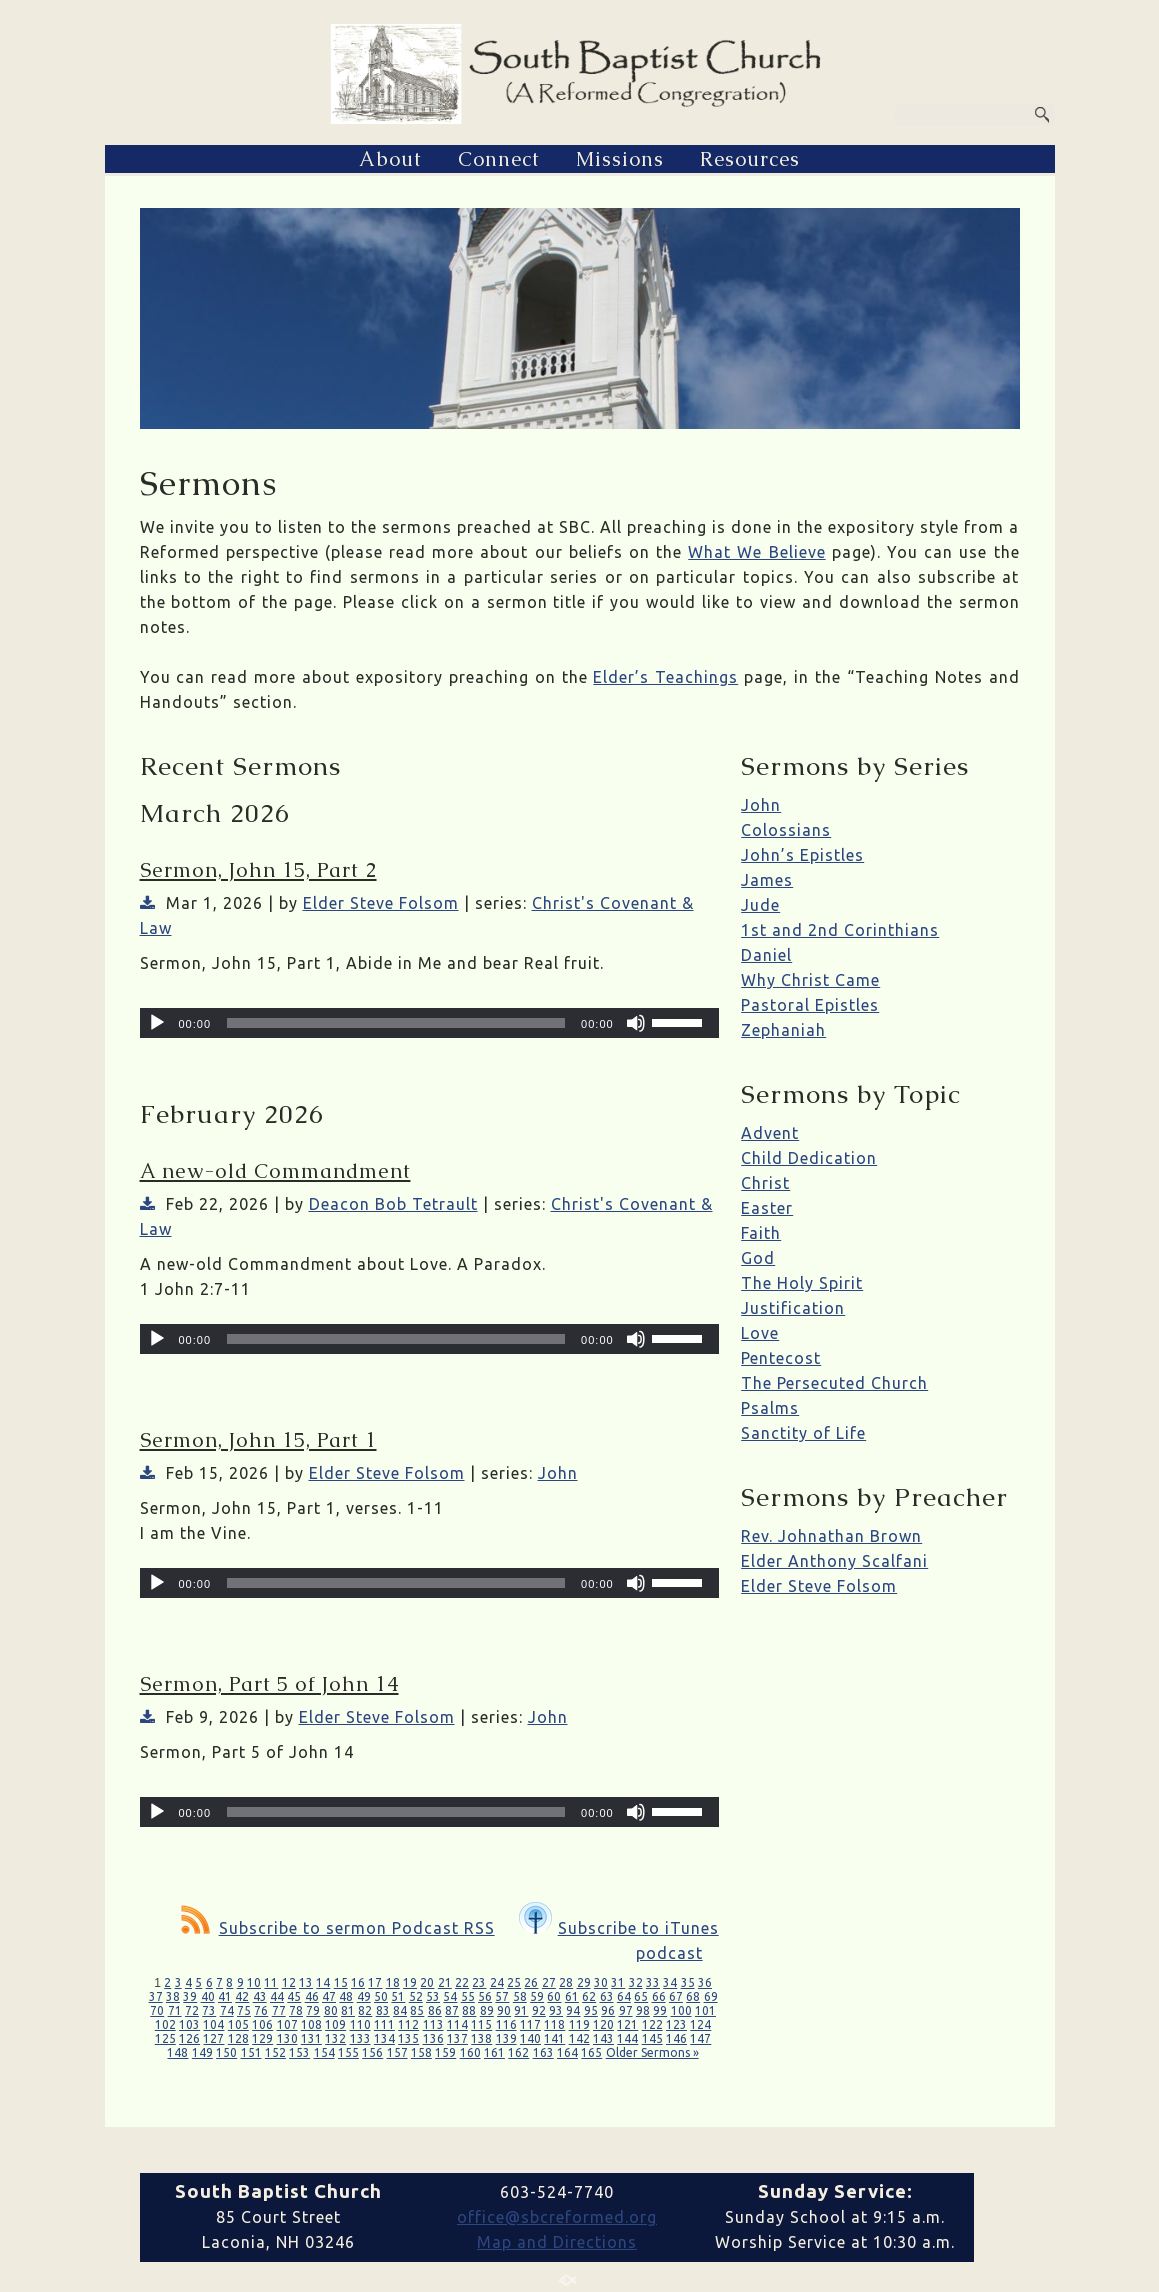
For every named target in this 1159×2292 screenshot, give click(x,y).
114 (457, 2024)
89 (487, 2010)
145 (652, 2038)
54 (450, 1996)
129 (262, 2038)
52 (416, 1996)
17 (375, 1982)
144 (627, 2038)
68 (693, 1996)
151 (251, 2052)
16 (358, 1982)
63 (607, 1996)
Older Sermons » (652, 2052)
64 (624, 1996)
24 (497, 1982)
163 (543, 2052)
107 (287, 2024)
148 (177, 2052)
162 (518, 2052)
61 (572, 1996)
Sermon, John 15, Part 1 (258, 1440)
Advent (770, 1133)
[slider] (396, 1023)
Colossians (786, 830)
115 (481, 2024)
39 (190, 1996)
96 (608, 2010)
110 (360, 2024)
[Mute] (636, 1023)
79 (313, 2010)
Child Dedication (809, 1158)
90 (504, 2010)
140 (530, 2038)
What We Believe (756, 552)
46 (312, 1996)
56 (485, 1996)
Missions (620, 159)
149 (202, 2052)
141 (554, 2038)
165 (591, 2052)
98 (643, 2010)
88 (469, 2010)
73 (209, 2010)
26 (531, 1982)
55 (468, 1996)
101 (705, 2010)
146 (676, 2038)
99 (660, 2010)
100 (681, 2010)
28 (566, 1982)
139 (506, 2038)
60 (554, 1996)
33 (653, 1982)
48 (346, 1996)
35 (688, 1982)
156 (372, 2052)
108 (311, 2024)
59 (537, 1996)
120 (603, 2024)
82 (365, 2010)
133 (360, 2038)
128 (238, 2038)
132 (335, 2038)
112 (408, 2024)
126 (189, 2038)
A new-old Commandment (275, 1171)
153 (299, 2052)
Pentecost (781, 1358)
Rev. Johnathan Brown (831, 1536)
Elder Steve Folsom (381, 903)
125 (165, 2038)
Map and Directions (557, 2242)
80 (331, 2010)
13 (306, 1982)
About (390, 159)
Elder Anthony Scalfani (834, 1561)
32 (636, 1982)
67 (676, 1996)
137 (457, 2038)
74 (227, 2010)
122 (652, 2024)
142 (579, 2038)
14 (323, 1982)
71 (175, 2010)
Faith (761, 1233)
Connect (499, 159)
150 (226, 2052)
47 (329, 1996)
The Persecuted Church (834, 1383)
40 (208, 1996)
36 (705, 1982)
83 (383, 2010)
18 (393, 1982)
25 (514, 1982)
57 (502, 1996)
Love (760, 1333)
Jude (760, 905)
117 (530, 2024)
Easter (767, 1208)
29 (584, 1982)
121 (627, 2024)
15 (341, 1982)
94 (573, 2010)
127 (213, 2038)
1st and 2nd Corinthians (840, 930)
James (767, 880)
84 (400, 2010)
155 (348, 2052)
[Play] (157, 1023)
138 (481, 2038)
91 (521, 2010)
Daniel (766, 955)
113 (433, 2024)
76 (261, 2010)
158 (421, 2052)
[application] (429, 1023)
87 (452, 2010)
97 (626, 2010)
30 (601, 1982)
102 (165, 2024)
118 (554, 2024)
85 (417, 2010)
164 (567, 2052)
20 (427, 1982)
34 (670, 1982)
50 (381, 1996)
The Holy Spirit (802, 1283)
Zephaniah (783, 1030)
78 (296, 2010)
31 (618, 1982)
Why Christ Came (810, 980)
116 (506, 2024)
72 (192, 2010)
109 (335, 2024)
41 (225, 1996)
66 (659, 1996)
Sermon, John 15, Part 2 (258, 870)
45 (294, 1996)
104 (213, 2024)
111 (384, 2024)
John (558, 1473)
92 (539, 2010)
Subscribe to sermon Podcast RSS (338, 1928)
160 (470, 2052)
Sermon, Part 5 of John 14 (269, 1684)
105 (238, 2024)
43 (260, 1996)
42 (242, 1996)
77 (279, 2010)
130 (287, 2038)
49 (364, 1996)
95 (591, 2010)
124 (700, 2024)
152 (275, 2052)
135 (408, 2038)
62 (589, 1996)
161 (494, 2052)
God (758, 1258)
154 (324, 2052)
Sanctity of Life (803, 1433)
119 (579, 2024)
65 (641, 1996)
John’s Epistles (802, 855)
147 (700, 2038)
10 (254, 1982)
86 (435, 2010)
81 (348, 2010)
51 (398, 1996)
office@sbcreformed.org (557, 2217)
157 (397, 2052)
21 (445, 1982)
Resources (750, 159)
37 (156, 1996)
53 (433, 1996)
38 (173, 1996)
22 (462, 1982)
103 (189, 2024)
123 (676, 2024)
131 (311, 2038)
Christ (765, 1183)
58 (520, 1996)
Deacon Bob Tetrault (393, 1204)
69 (711, 1996)
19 (410, 1982)
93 (556, 2010)
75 (244, 2010)
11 (271, 1982)
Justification (793, 1308)
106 (262, 2024)
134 (384, 2038)
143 (603, 2038)
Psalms (770, 1408)
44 (277, 1996)
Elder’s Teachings (665, 677)
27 (549, 1982)
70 (157, 2010)
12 (289, 1982)
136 (433, 2038)
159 (445, 2052)
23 (479, 1982)
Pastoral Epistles (810, 1005)
